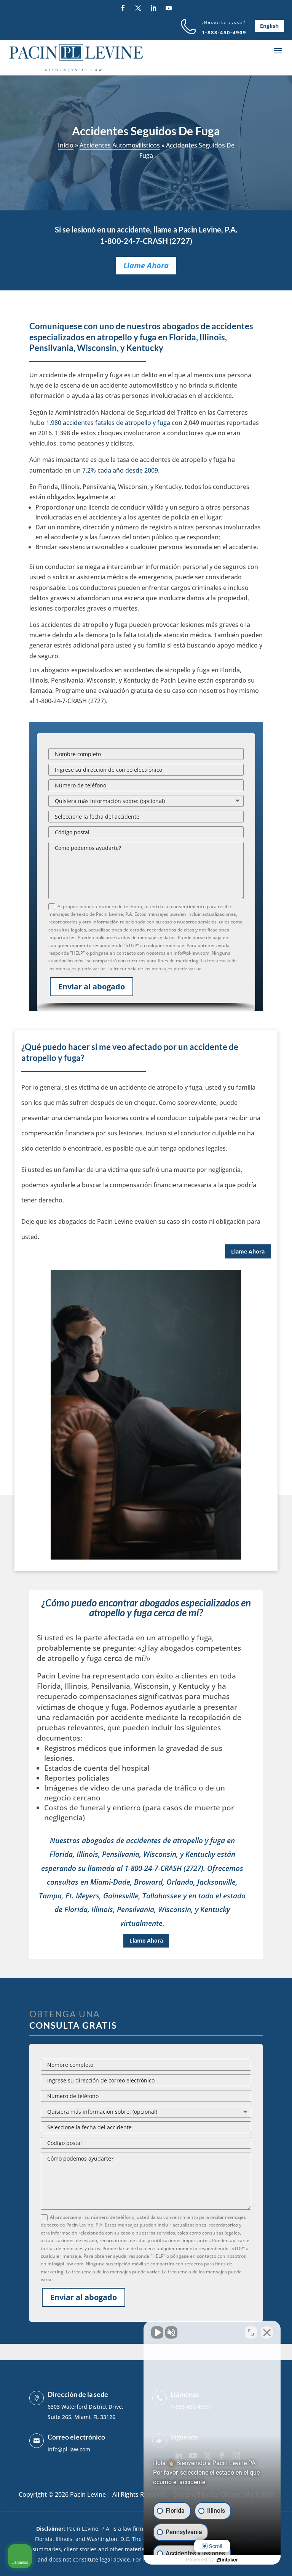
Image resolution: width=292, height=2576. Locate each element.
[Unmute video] (157, 2332)
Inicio (65, 145)
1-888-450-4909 (224, 32)
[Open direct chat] (251, 2332)
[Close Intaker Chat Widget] (267, 2332)
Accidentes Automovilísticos (120, 145)
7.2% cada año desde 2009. (120, 470)
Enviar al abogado (91, 986)
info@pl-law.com (69, 2449)
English (269, 25)
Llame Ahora (146, 265)
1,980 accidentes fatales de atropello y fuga (108, 422)
